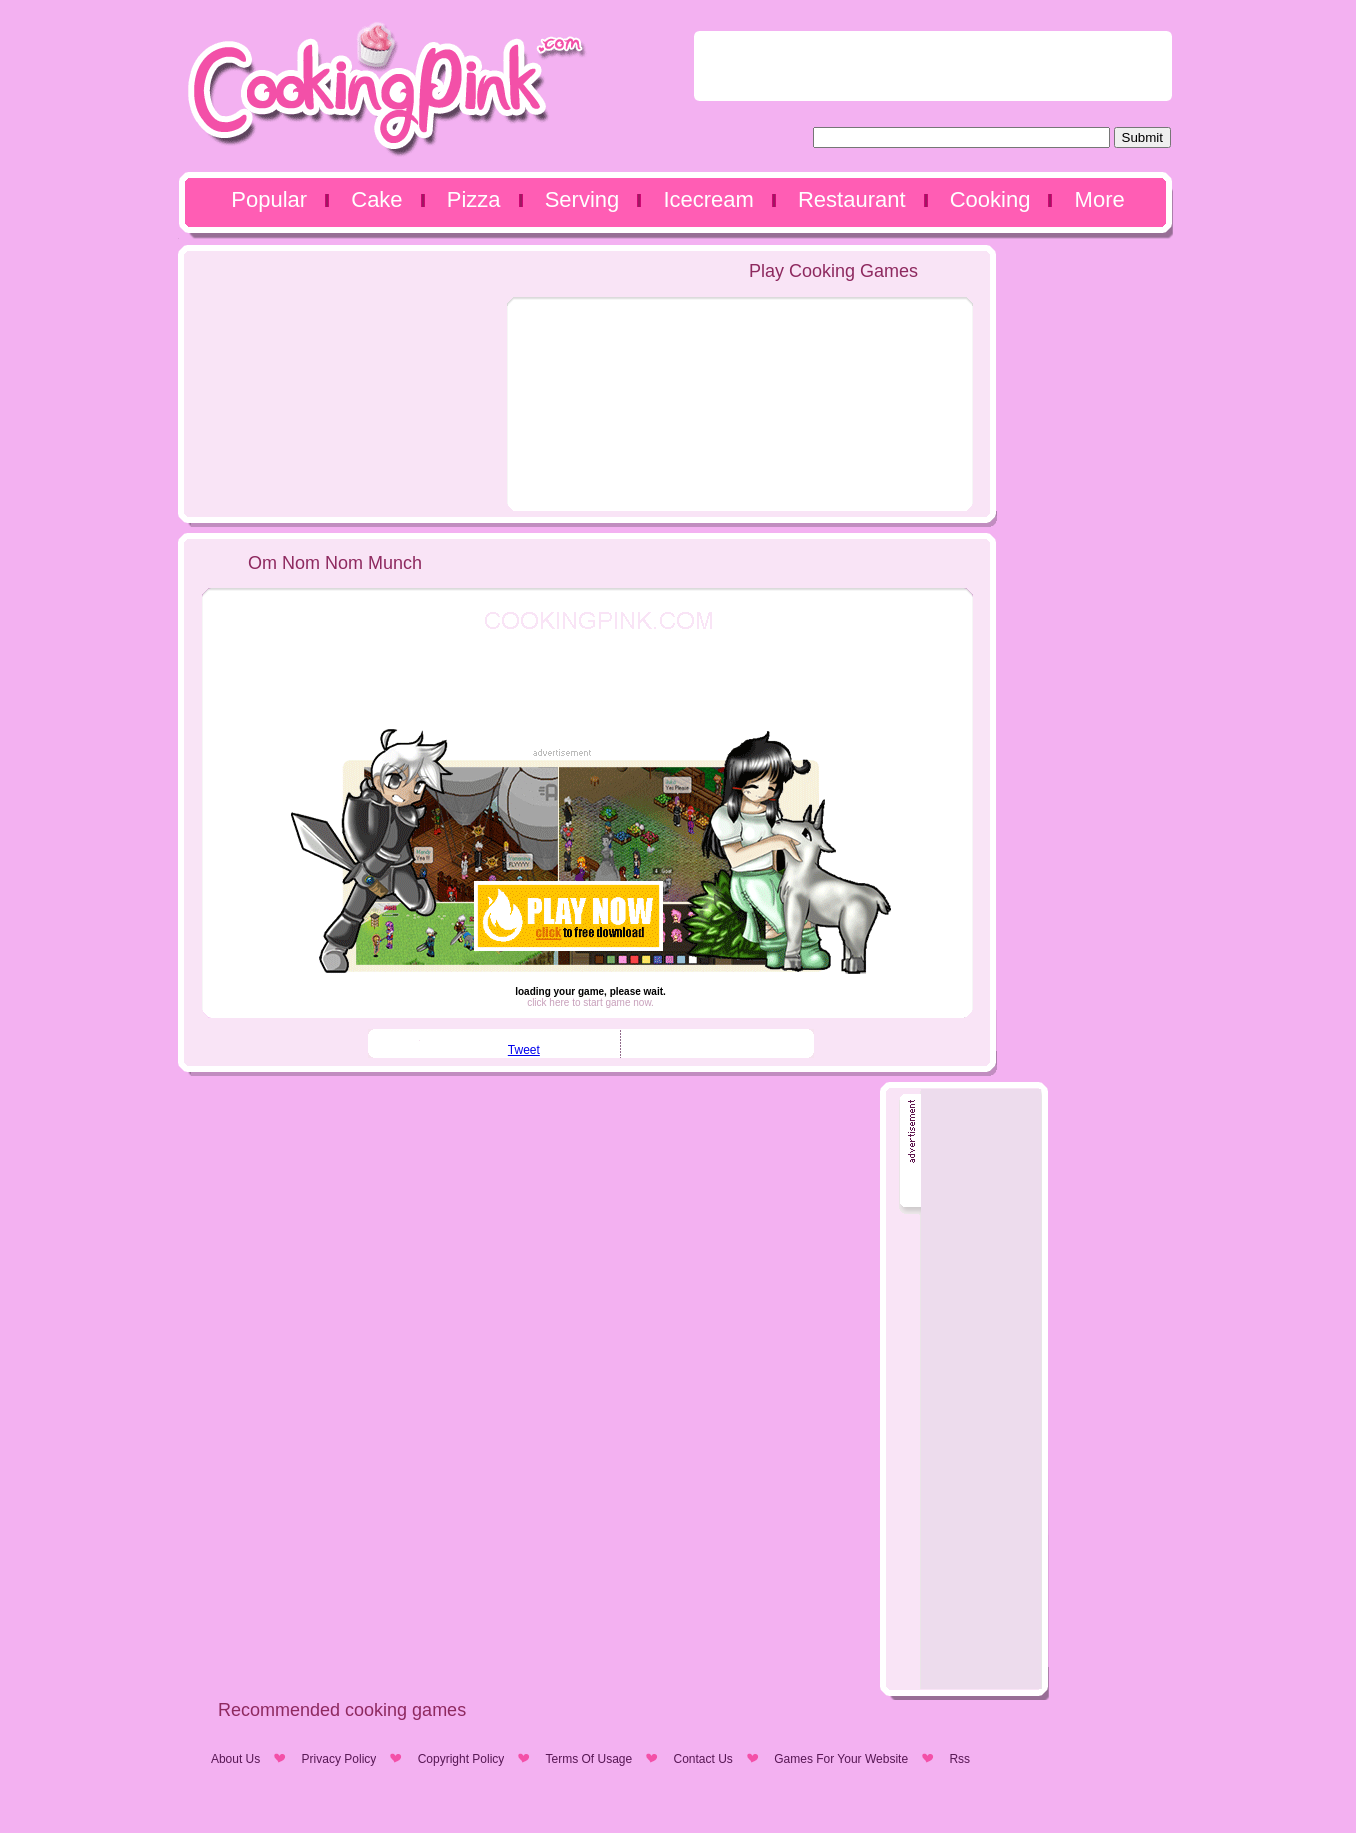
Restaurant (852, 199)
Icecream (708, 199)
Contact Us (703, 1759)
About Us (235, 1759)
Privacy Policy (339, 1759)
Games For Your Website (841, 1759)
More (1100, 199)
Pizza (474, 199)
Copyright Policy (461, 1759)
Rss (959, 1759)
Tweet (524, 1050)
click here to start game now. (590, 1002)
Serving (582, 199)
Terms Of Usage (588, 1759)
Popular (269, 199)
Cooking (990, 199)
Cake (376, 199)
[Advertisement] (933, 66)
